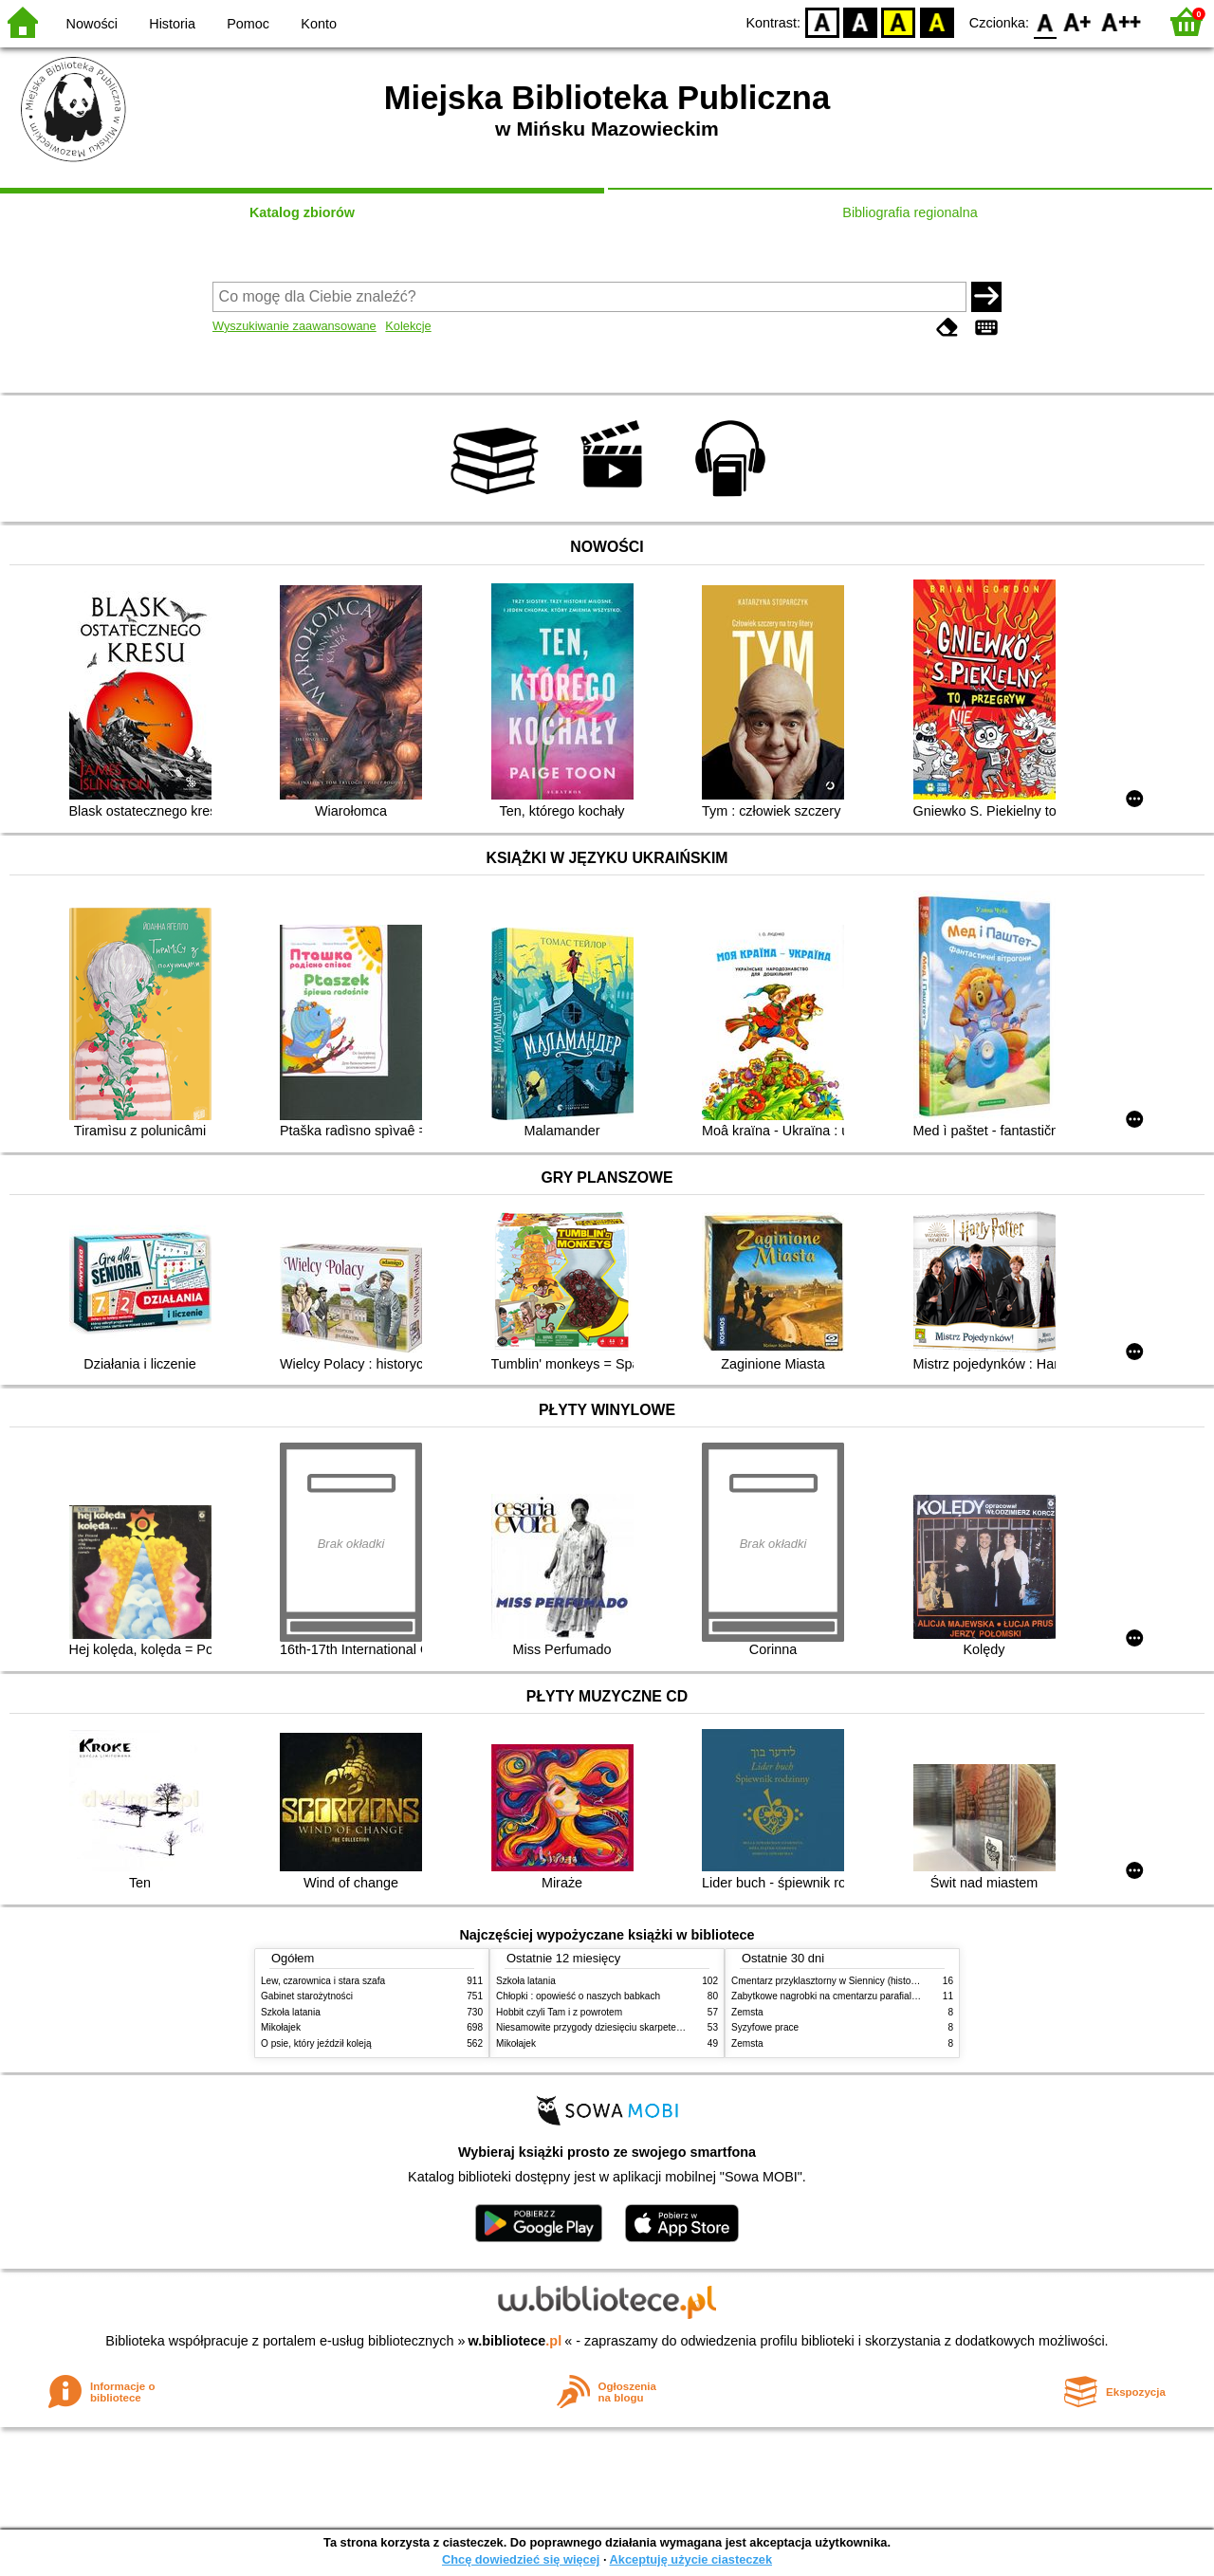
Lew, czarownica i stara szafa (323, 1981)
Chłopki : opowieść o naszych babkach (578, 1996)
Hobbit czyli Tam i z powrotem (559, 2012)
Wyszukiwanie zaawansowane (294, 326)
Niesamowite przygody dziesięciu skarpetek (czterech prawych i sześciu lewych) (666, 2027)
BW (860, 21)
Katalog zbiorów (302, 212)
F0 (1045, 21)
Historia (172, 23)
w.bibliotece (515, 2340)
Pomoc (248, 23)
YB (899, 21)
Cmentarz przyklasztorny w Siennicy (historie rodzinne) (847, 1981)
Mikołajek (281, 2027)
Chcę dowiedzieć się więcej (520, 2559)
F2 (1122, 21)
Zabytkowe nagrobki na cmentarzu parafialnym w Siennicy (854, 1996)
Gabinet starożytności (307, 1996)
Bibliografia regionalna (909, 212)
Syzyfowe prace (765, 2027)
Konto (319, 23)
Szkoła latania (291, 2012)
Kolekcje (408, 326)
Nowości (92, 23)
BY (937, 21)
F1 (1078, 21)
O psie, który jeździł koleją (316, 2043)
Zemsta (747, 2012)
